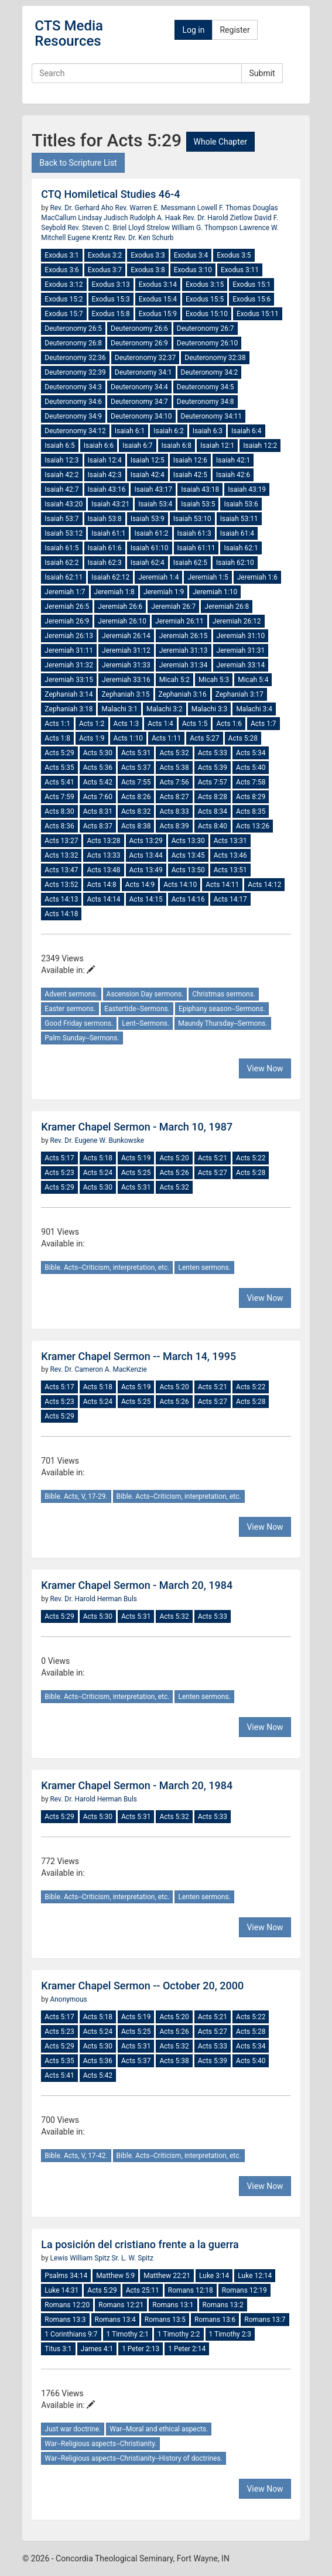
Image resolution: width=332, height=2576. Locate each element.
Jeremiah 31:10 (241, 636)
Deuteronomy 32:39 (75, 372)
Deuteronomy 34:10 (141, 416)
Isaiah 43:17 (153, 489)
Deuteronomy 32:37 (145, 358)
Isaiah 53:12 (64, 533)
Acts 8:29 (250, 797)
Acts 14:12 (264, 885)
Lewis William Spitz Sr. (84, 2258)
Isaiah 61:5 (61, 548)
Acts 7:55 (135, 782)
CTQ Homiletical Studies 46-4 (110, 194)
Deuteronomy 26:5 (73, 328)
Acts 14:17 (230, 899)
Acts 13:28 (103, 841)
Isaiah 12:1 (217, 445)
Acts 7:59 (59, 797)
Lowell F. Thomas (225, 208)
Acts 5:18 (97, 1158)
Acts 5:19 (135, 1158)
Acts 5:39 (212, 767)
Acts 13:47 (61, 870)
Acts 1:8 (57, 738)
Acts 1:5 (195, 724)
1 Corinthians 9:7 (71, 2334)
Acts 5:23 (59, 1173)
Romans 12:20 (67, 2305)
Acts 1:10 (128, 738)
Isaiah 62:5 (190, 563)
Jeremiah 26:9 (67, 621)
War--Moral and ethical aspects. (158, 2429)
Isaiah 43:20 (64, 504)
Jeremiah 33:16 (126, 680)
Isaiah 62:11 (64, 577)
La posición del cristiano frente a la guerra (139, 2244)
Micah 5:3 (213, 680)
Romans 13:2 (223, 2305)
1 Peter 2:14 (187, 2349)
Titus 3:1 (58, 2349)
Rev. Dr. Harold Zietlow (218, 218)
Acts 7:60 (97, 797)
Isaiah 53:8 (105, 519)
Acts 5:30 (97, 753)
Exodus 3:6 (61, 270)
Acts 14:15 (146, 899)
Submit (262, 73)
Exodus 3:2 (105, 255)
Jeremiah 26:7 (173, 606)
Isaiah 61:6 (105, 548)
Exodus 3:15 (205, 284)
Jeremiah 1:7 (65, 592)
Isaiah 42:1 (233, 460)
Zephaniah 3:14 (69, 694)
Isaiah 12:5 (148, 460)
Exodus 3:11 (240, 270)
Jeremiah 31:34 (183, 665)
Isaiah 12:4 (105, 460)
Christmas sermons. (223, 994)
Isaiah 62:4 (148, 563)
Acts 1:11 (166, 738)
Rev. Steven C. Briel (97, 228)
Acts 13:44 (146, 855)
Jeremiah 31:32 (69, 665)
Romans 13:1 (172, 2305)
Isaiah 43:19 (247, 489)
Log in (193, 30)
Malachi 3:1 (119, 709)
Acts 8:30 (59, 811)
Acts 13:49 (146, 870)
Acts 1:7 (263, 724)
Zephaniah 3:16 (183, 694)
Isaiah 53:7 (61, 519)
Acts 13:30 (188, 841)
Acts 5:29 (59, 753)
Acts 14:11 (222, 885)
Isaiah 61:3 (194, 533)
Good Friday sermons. (79, 1023)
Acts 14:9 (140, 885)
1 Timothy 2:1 (128, 2334)
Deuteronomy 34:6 (73, 402)
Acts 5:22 (250, 1158)
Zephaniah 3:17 (239, 694)
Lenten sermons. (204, 1267)
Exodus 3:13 (111, 284)
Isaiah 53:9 (148, 519)
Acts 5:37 (135, 767)
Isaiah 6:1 (130, 431)
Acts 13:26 (252, 826)
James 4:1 (97, 2349)
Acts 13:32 (61, 855)
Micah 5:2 (174, 680)
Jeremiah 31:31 (241, 650)
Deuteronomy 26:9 (139, 343)
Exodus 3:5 (234, 255)
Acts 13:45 (188, 855)
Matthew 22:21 (166, 2276)
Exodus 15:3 (111, 299)
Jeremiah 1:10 (215, 592)
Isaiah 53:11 (239, 519)
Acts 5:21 (212, 1158)
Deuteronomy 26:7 (205, 328)
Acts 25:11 (142, 2290)
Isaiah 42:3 (105, 475)
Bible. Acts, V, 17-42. (76, 2156)
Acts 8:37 (97, 826)
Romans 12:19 (244, 2290)
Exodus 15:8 (111, 314)
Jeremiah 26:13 (69, 636)
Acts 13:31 (230, 841)
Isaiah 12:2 (260, 445)
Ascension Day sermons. (145, 994)
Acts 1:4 (160, 724)
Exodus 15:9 (158, 314)
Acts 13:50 (188, 870)
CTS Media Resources (69, 33)
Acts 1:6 (229, 724)
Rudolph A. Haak (156, 218)
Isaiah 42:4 (148, 475)
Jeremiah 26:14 (126, 636)
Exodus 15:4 (158, 299)
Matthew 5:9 (115, 2276)
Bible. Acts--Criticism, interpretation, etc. (107, 1267)
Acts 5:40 (250, 767)
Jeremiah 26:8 (226, 606)
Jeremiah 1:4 (158, 577)
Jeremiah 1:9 (163, 592)
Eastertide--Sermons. (137, 1009)
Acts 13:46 (230, 855)
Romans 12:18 (190, 2290)
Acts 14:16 (188, 899)
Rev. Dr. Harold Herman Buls (93, 1599)
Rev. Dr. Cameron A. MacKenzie (98, 1369)
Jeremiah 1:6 (257, 577)
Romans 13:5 (165, 2319)
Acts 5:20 (174, 1158)
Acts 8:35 (250, 811)
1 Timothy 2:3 (230, 2334)
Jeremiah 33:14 (241, 665)
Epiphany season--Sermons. (222, 1009)
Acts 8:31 (97, 811)
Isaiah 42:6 (233, 475)
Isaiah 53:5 (198, 504)
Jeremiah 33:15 (69, 680)
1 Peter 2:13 (140, 2349)
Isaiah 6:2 (168, 431)
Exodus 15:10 (207, 314)
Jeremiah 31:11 (69, 650)
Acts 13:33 (103, 855)
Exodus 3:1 (61, 255)
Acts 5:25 (135, 1173)
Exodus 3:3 (148, 255)
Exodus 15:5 (205, 299)
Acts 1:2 (92, 724)
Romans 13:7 (264, 2319)
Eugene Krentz (90, 238)
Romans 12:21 (120, 2305)
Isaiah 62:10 (235, 563)
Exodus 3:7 (105, 270)
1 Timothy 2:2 (179, 2334)
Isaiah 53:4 (155, 504)
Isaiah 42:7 (61, 489)
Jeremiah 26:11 (179, 621)
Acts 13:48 (103, 870)
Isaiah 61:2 (151, 533)
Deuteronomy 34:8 (205, 402)
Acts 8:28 (212, 797)
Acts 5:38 (174, 767)
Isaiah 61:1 (108, 533)
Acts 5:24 (97, 1173)
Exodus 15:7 (64, 314)
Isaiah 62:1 (241, 548)
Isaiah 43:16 (107, 489)
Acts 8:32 (135, 811)
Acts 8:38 (135, 826)
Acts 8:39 (174, 826)
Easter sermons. (70, 1009)
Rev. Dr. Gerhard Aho (82, 208)
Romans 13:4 (115, 2319)
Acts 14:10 (180, 885)
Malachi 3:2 (164, 709)
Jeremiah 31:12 (126, 650)
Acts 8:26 (135, 797)
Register (234, 30)
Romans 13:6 (214, 2319)
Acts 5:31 (135, 753)
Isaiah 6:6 (99, 445)
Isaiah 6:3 (208, 431)
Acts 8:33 (174, 811)
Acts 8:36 (59, 826)
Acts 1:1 (57, 724)
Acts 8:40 (212, 826)
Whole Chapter (220, 141)
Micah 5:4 (253, 680)
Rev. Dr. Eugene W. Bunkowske (97, 1140)
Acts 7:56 (174, 782)
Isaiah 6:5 (59, 445)
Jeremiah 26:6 (120, 606)
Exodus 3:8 (148, 270)
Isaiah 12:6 (190, 460)
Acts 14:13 (61, 899)
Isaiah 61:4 (237, 533)
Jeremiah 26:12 (237, 621)
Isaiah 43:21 (110, 504)
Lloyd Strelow (150, 228)
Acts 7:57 (212, 782)
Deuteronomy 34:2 (209, 372)
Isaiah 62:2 (61, 563)
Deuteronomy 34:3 (73, 387)
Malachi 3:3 (209, 709)
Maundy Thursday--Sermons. (223, 1023)
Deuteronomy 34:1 (143, 372)
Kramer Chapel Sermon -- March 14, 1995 (138, 1356)
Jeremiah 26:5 (67, 606)
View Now (265, 1068)
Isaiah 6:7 (137, 445)
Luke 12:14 (255, 2276)
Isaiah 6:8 (176, 445)
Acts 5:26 (174, 1173)
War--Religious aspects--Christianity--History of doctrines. (133, 2458)
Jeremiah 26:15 (183, 636)
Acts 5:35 (59, 767)
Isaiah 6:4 (246, 431)
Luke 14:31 (61, 2290)
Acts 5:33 (212, 753)
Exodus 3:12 (64, 284)
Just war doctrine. (73, 2429)
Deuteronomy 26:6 (139, 328)
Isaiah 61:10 (150, 548)
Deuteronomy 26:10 (207, 343)
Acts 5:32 (174, 753)
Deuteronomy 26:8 (73, 343)
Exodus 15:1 (251, 284)
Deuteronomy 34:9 (73, 416)
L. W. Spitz (136, 2258)
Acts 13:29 (146, 841)
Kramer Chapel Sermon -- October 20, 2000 (142, 1985)
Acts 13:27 (61, 841)
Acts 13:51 (230, 870)
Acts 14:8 (101, 885)
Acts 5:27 (204, 738)
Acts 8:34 (212, 811)
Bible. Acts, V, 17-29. (76, 1496)
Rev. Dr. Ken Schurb (143, 238)
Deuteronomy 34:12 (75, 431)
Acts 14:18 (61, 914)
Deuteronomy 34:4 (139, 387)
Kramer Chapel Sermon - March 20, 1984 (136, 1585)
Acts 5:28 (243, 738)
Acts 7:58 (250, 782)
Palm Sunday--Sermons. (82, 1038)
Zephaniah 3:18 (69, 709)
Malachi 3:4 (254, 709)
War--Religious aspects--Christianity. (100, 2444)
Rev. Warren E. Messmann (156, 208)
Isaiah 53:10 (192, 519)
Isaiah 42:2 (61, 475)
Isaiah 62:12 (110, 577)
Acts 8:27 (174, 797)
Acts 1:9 (92, 738)
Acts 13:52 (61, 885)
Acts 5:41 (59, 782)
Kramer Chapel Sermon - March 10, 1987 (136, 1127)
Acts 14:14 (103, 899)
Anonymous (68, 1999)
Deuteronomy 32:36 (75, 358)
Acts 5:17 (59, 1158)
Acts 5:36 (97, 767)
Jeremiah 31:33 (126, 665)
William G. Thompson (205, 228)
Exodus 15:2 (64, 299)
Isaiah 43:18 (200, 489)
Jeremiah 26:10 (122, 621)
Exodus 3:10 (193, 270)
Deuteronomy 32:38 (214, 358)
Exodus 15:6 (251, 299)
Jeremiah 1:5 (207, 577)
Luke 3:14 (214, 2276)
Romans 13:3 (65, 2319)
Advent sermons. (71, 994)
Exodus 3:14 (158, 284)
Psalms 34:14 (66, 2276)
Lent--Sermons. (145, 1023)
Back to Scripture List (78, 162)
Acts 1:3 (126, 724)
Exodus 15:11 (258, 314)
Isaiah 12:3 (61, 460)
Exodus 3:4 (191, 255)
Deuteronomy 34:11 (211, 416)
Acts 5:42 (97, 782)
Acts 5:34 (250, 753)
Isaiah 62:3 (105, 563)
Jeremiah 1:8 (114, 592)
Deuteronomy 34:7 (139, 402)
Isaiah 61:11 (196, 548)
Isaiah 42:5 (190, 475)
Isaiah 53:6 (241, 504)
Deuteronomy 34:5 (205, 387)
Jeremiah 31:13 (183, 650)
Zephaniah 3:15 (125, 694)
